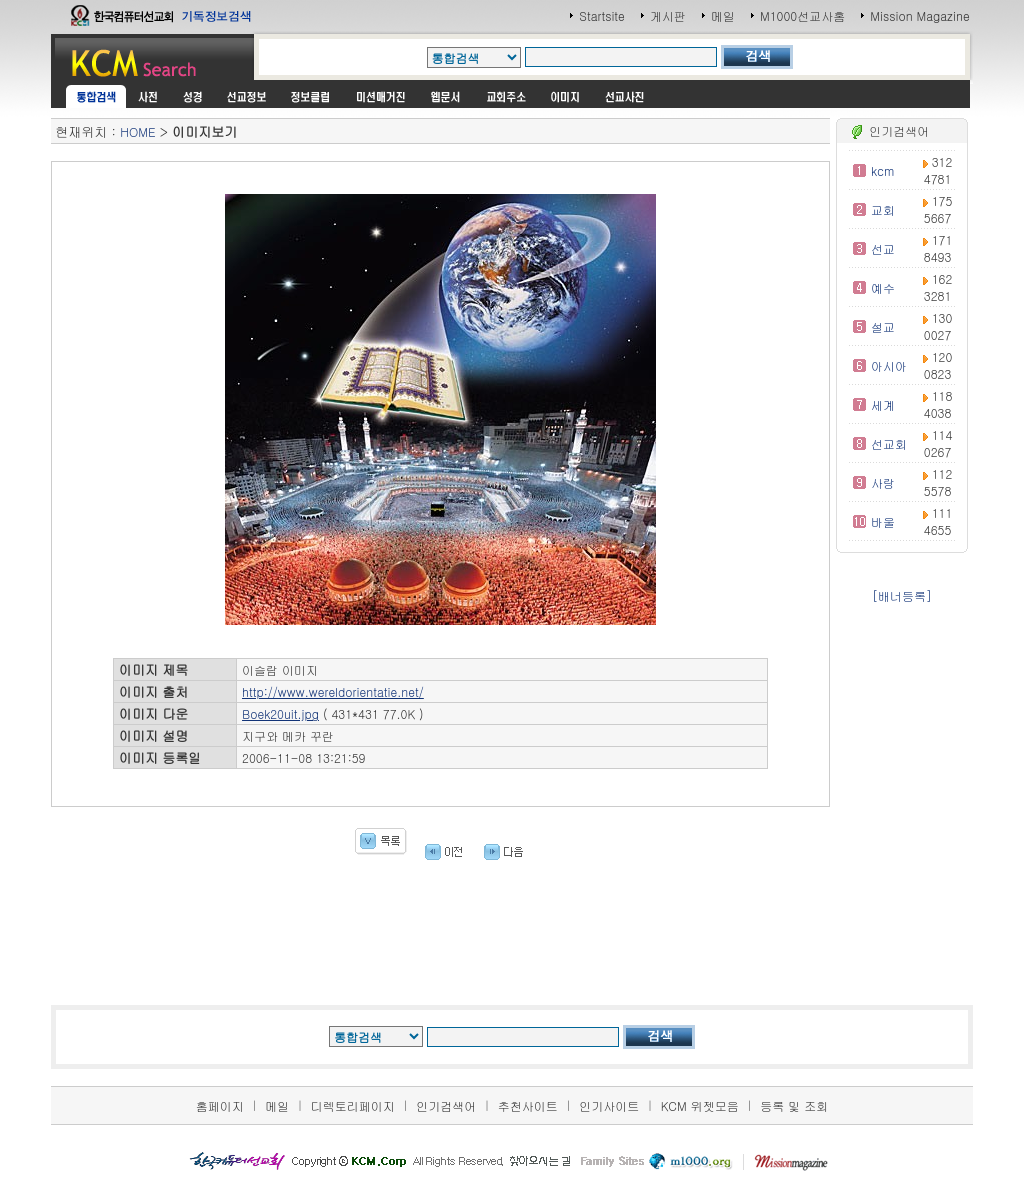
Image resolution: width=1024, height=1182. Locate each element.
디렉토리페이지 (353, 1105)
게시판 (668, 15)
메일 (723, 15)
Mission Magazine (920, 15)
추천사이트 (528, 1105)
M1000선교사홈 (802, 15)
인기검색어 (446, 1105)
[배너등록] (902, 595)
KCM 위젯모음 (700, 1105)
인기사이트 (609, 1105)
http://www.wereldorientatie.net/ (333, 691)
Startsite (602, 15)
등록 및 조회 (794, 1105)
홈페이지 (220, 1105)
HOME (137, 131)
